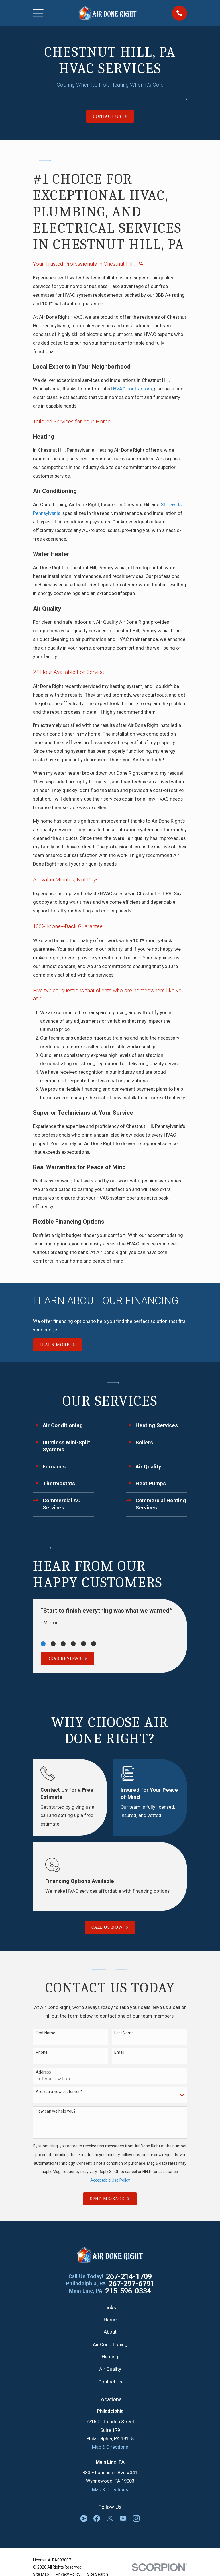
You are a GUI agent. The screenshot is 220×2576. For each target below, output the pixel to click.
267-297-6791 (131, 2283)
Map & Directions (110, 2447)
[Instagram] (136, 2518)
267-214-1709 (129, 2276)
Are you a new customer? (59, 2091)
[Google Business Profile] (83, 2518)
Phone (42, 2052)
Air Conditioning (110, 2344)
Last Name (124, 2033)
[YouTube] (123, 2518)
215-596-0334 (128, 2291)
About (110, 2332)
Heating (110, 2357)
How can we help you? (56, 2111)
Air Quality (110, 2369)
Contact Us (110, 2382)
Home (110, 2319)
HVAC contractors (132, 389)
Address (43, 2072)
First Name (45, 2033)
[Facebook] (96, 2518)
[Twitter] (110, 2518)
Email (119, 2052)
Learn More (57, 1344)
